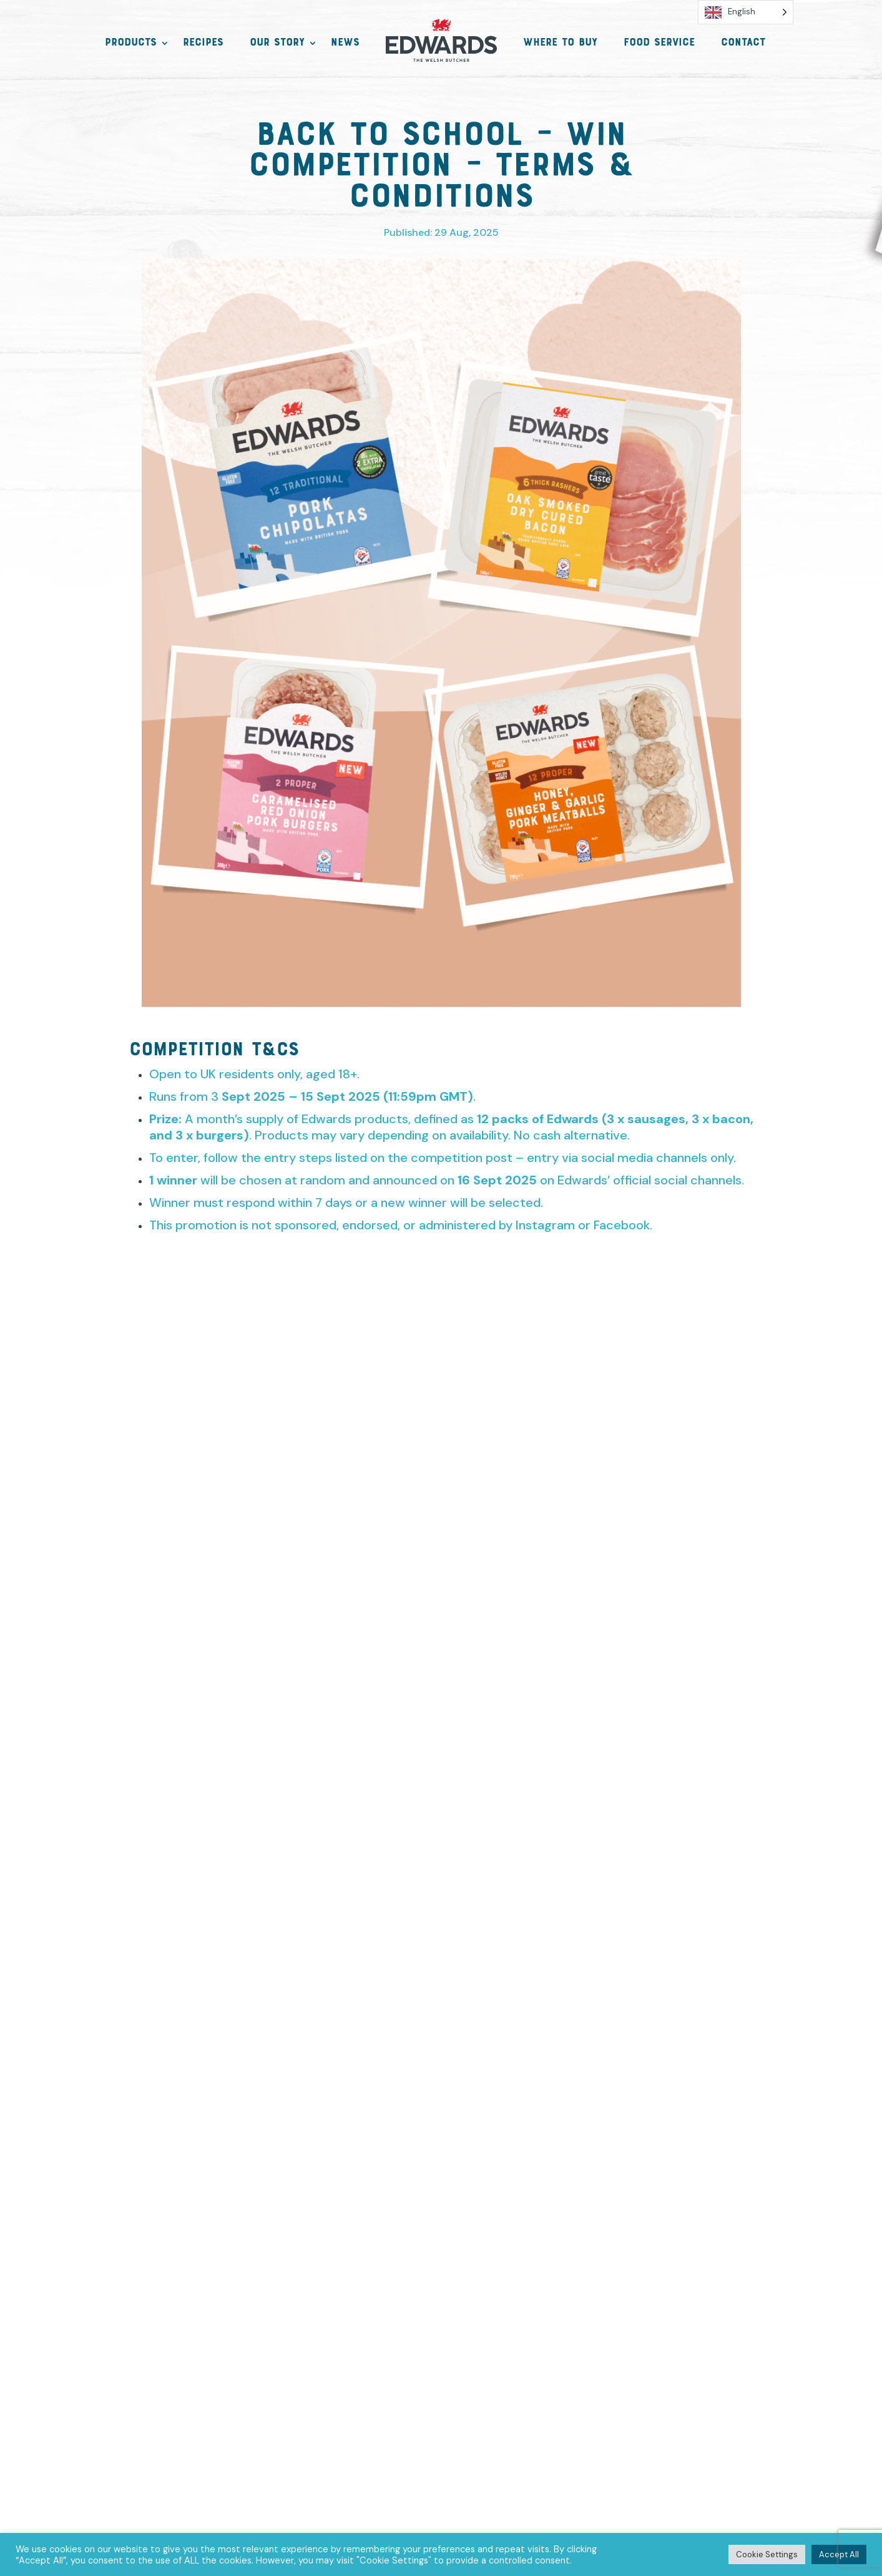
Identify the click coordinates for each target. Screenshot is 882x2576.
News (345, 44)
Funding (554, 2347)
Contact (743, 44)
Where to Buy (560, 44)
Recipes (203, 44)
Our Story (277, 44)
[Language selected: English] (745, 14)
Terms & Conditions (451, 2347)
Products (131, 44)
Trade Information (652, 2347)
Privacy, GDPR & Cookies (303, 2347)
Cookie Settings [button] (767, 2554)
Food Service (659, 44)
